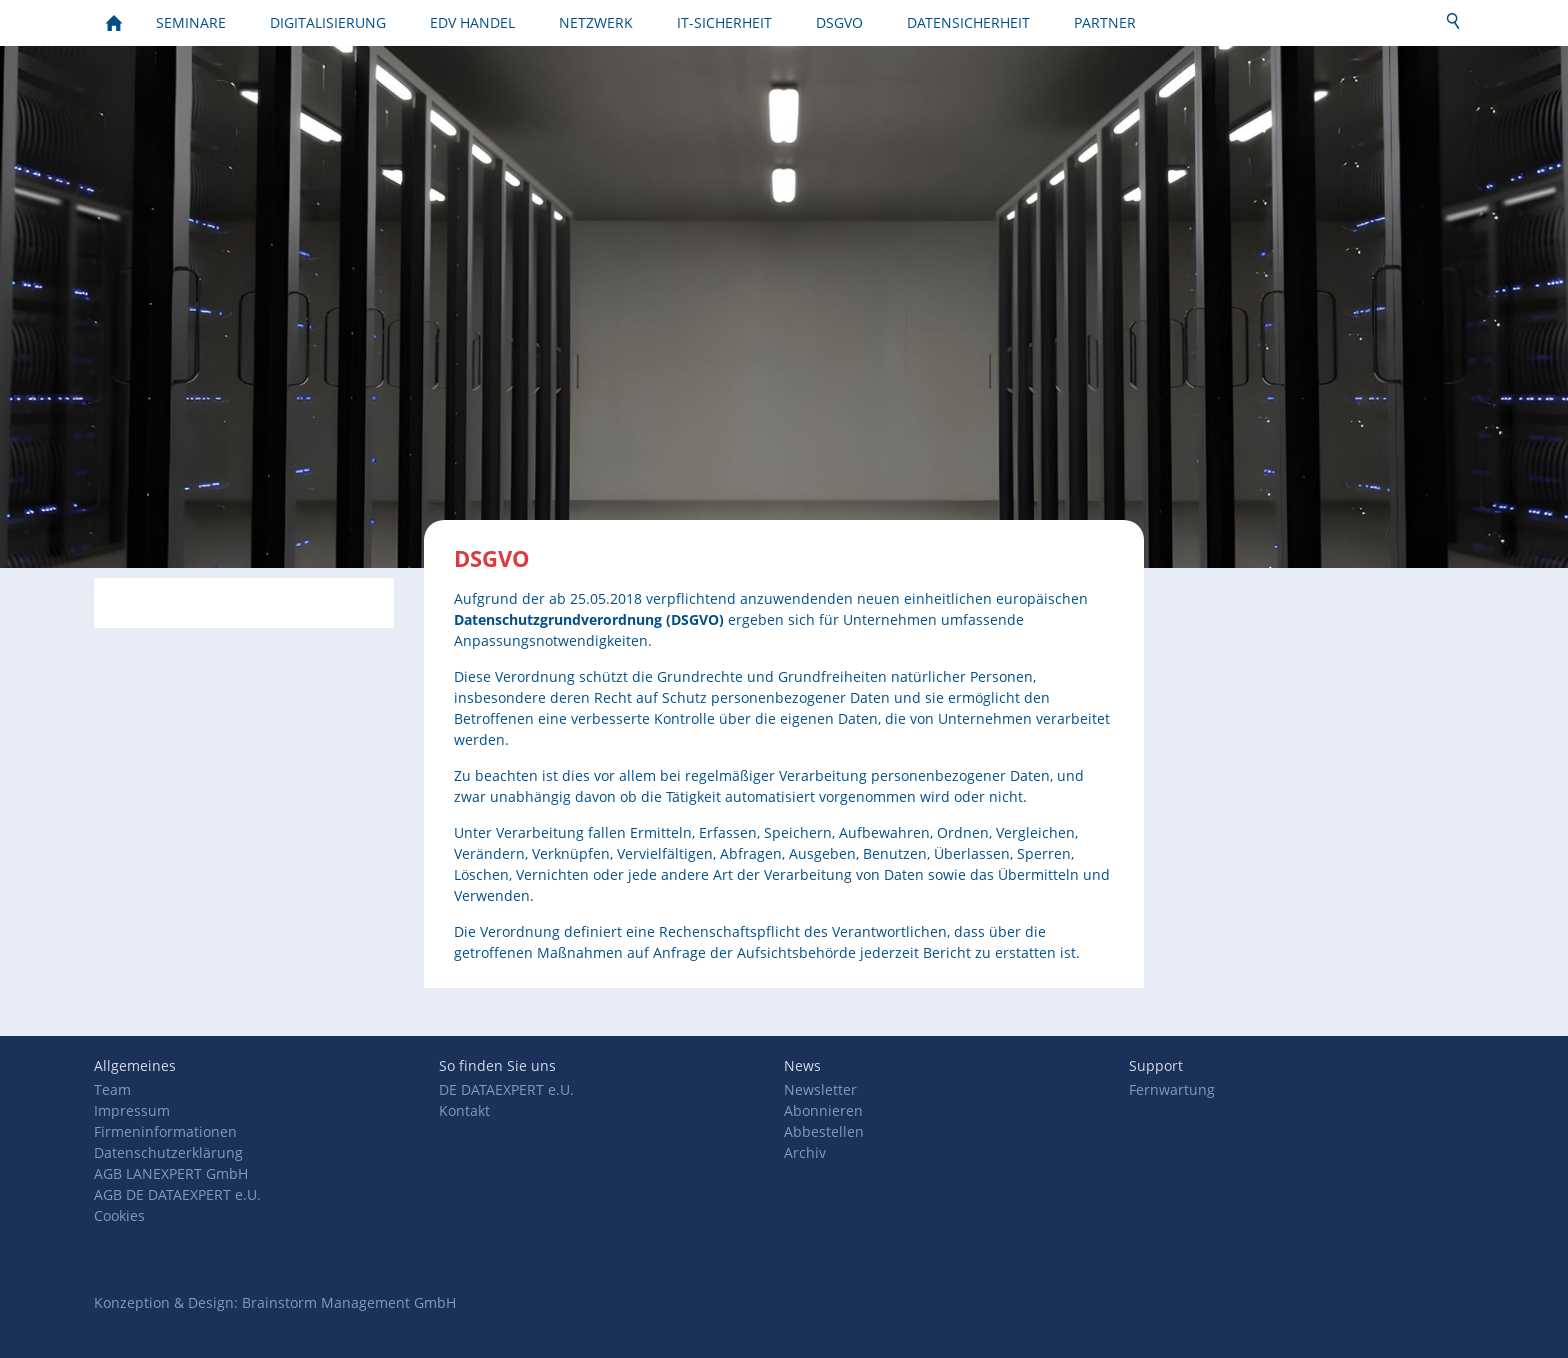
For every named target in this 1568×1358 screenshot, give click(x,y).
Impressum (132, 1110)
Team (112, 1089)
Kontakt (464, 1110)
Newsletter (820, 1089)
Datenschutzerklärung (168, 1152)
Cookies (119, 1215)
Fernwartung (1172, 1089)
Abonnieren (823, 1110)
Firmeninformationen (165, 1131)
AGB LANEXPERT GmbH (171, 1173)
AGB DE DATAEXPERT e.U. (177, 1194)
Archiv (805, 1152)
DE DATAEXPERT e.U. (506, 1089)
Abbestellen (824, 1131)
